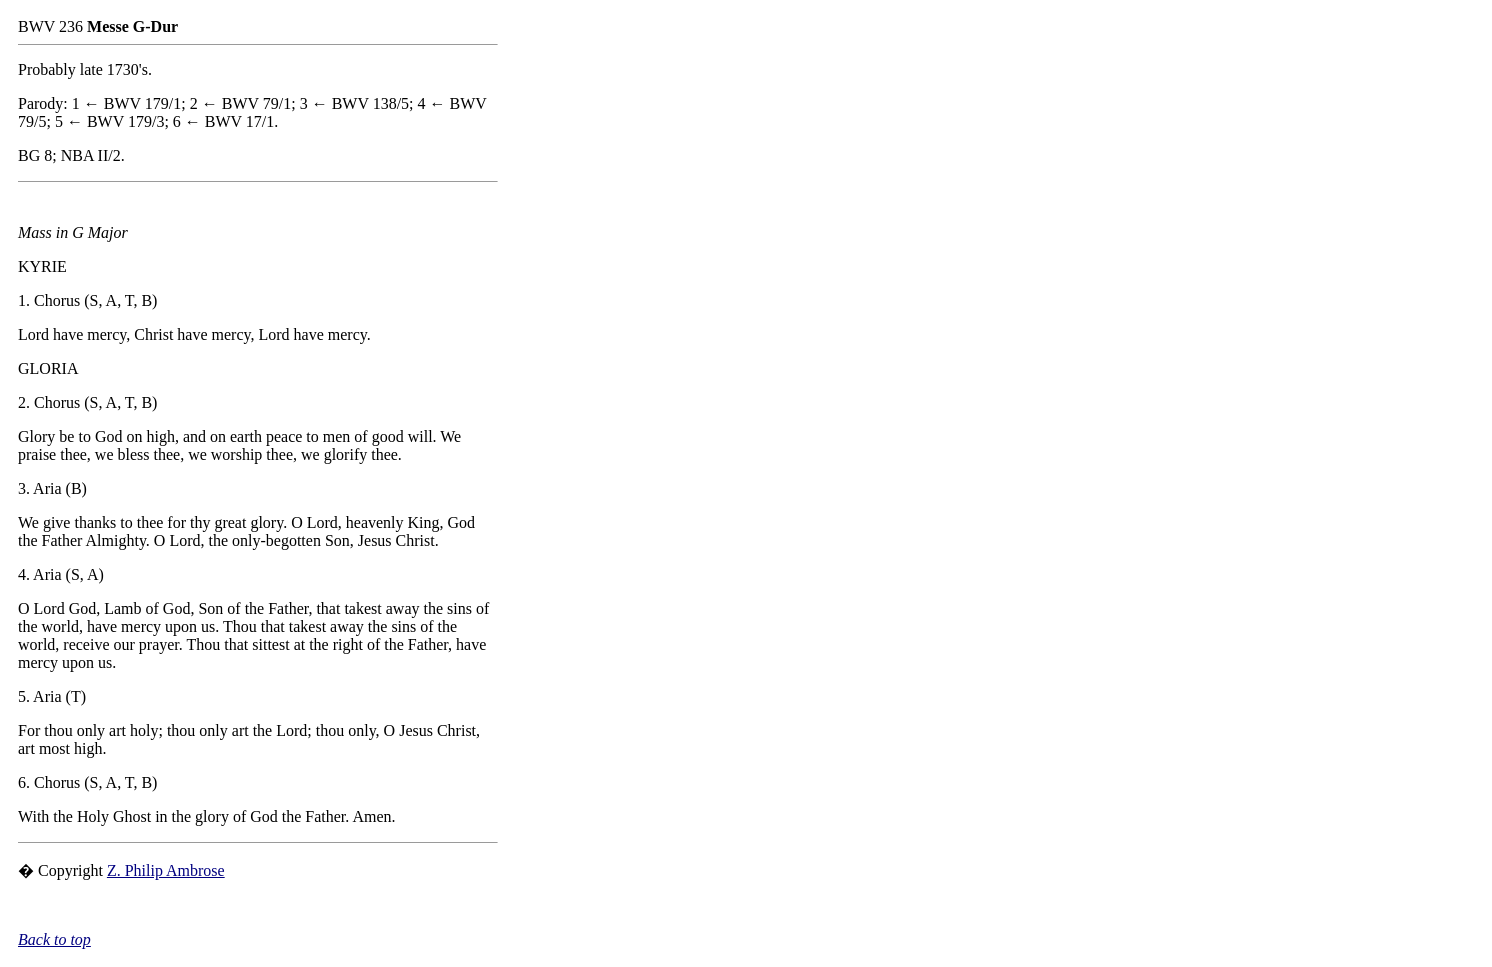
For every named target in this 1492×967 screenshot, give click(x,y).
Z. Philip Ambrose (166, 870)
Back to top (54, 939)
